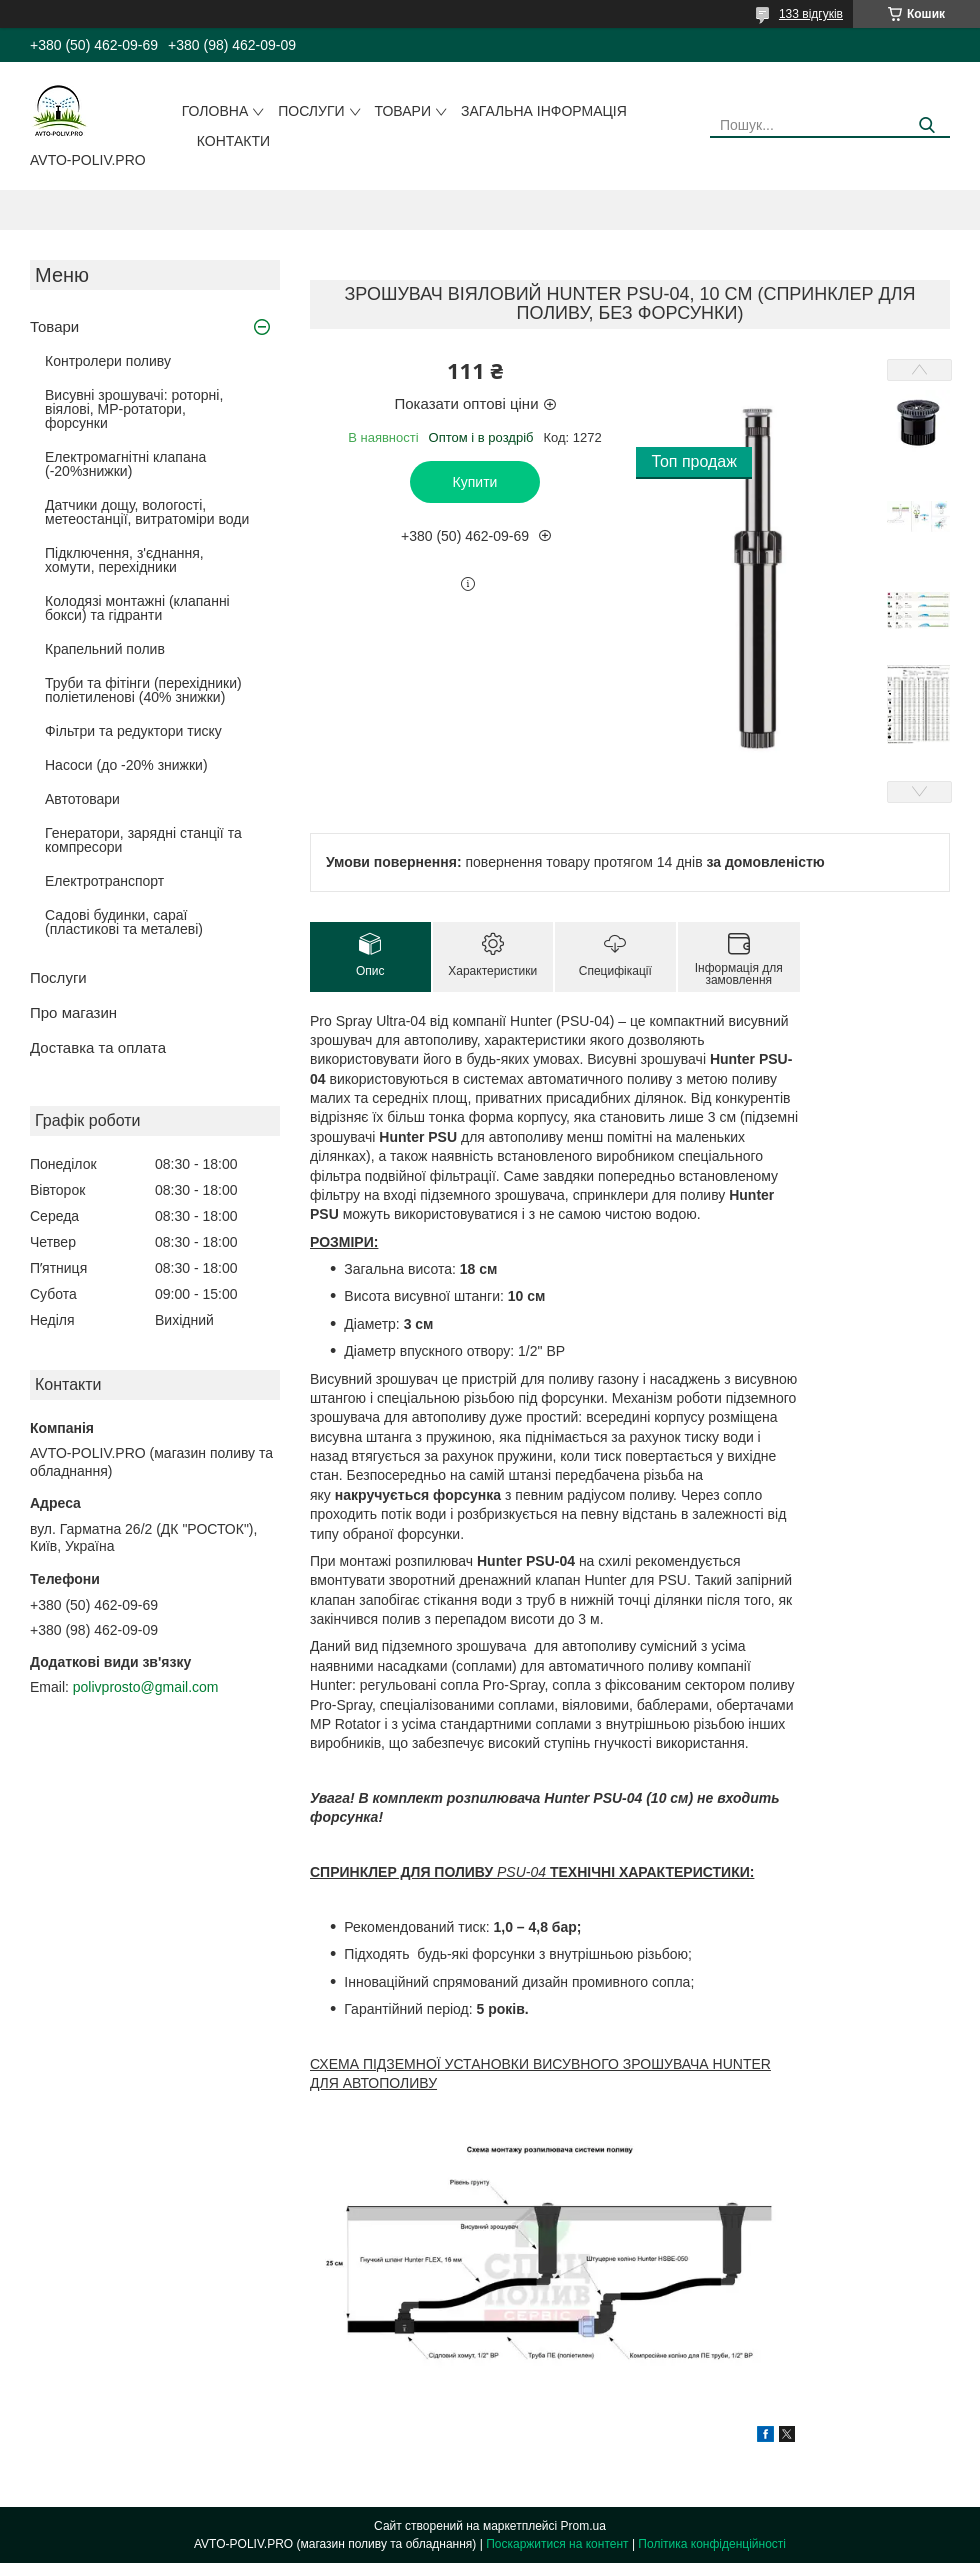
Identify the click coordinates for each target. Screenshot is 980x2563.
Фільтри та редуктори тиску (133, 731)
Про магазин (73, 1012)
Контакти (233, 141)
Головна (215, 111)
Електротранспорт (104, 881)
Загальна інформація (544, 111)
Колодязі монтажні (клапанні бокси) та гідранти (137, 608)
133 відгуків (811, 14)
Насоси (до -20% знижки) (126, 765)
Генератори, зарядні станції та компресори (143, 840)
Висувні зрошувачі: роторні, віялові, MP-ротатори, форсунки (134, 409)
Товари (403, 111)
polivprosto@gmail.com (146, 1687)
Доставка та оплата (98, 1047)
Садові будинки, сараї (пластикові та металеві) (124, 922)
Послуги (311, 111)
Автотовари (82, 799)
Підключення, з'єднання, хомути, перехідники (124, 560)
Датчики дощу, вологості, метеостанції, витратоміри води (147, 512)
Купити (475, 482)
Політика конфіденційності (712, 2544)
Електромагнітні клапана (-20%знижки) (125, 464)
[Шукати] (927, 125)
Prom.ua (583, 2526)
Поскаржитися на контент (557, 2544)
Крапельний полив (105, 649)
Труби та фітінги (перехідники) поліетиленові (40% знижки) (143, 690)
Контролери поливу (108, 361)
